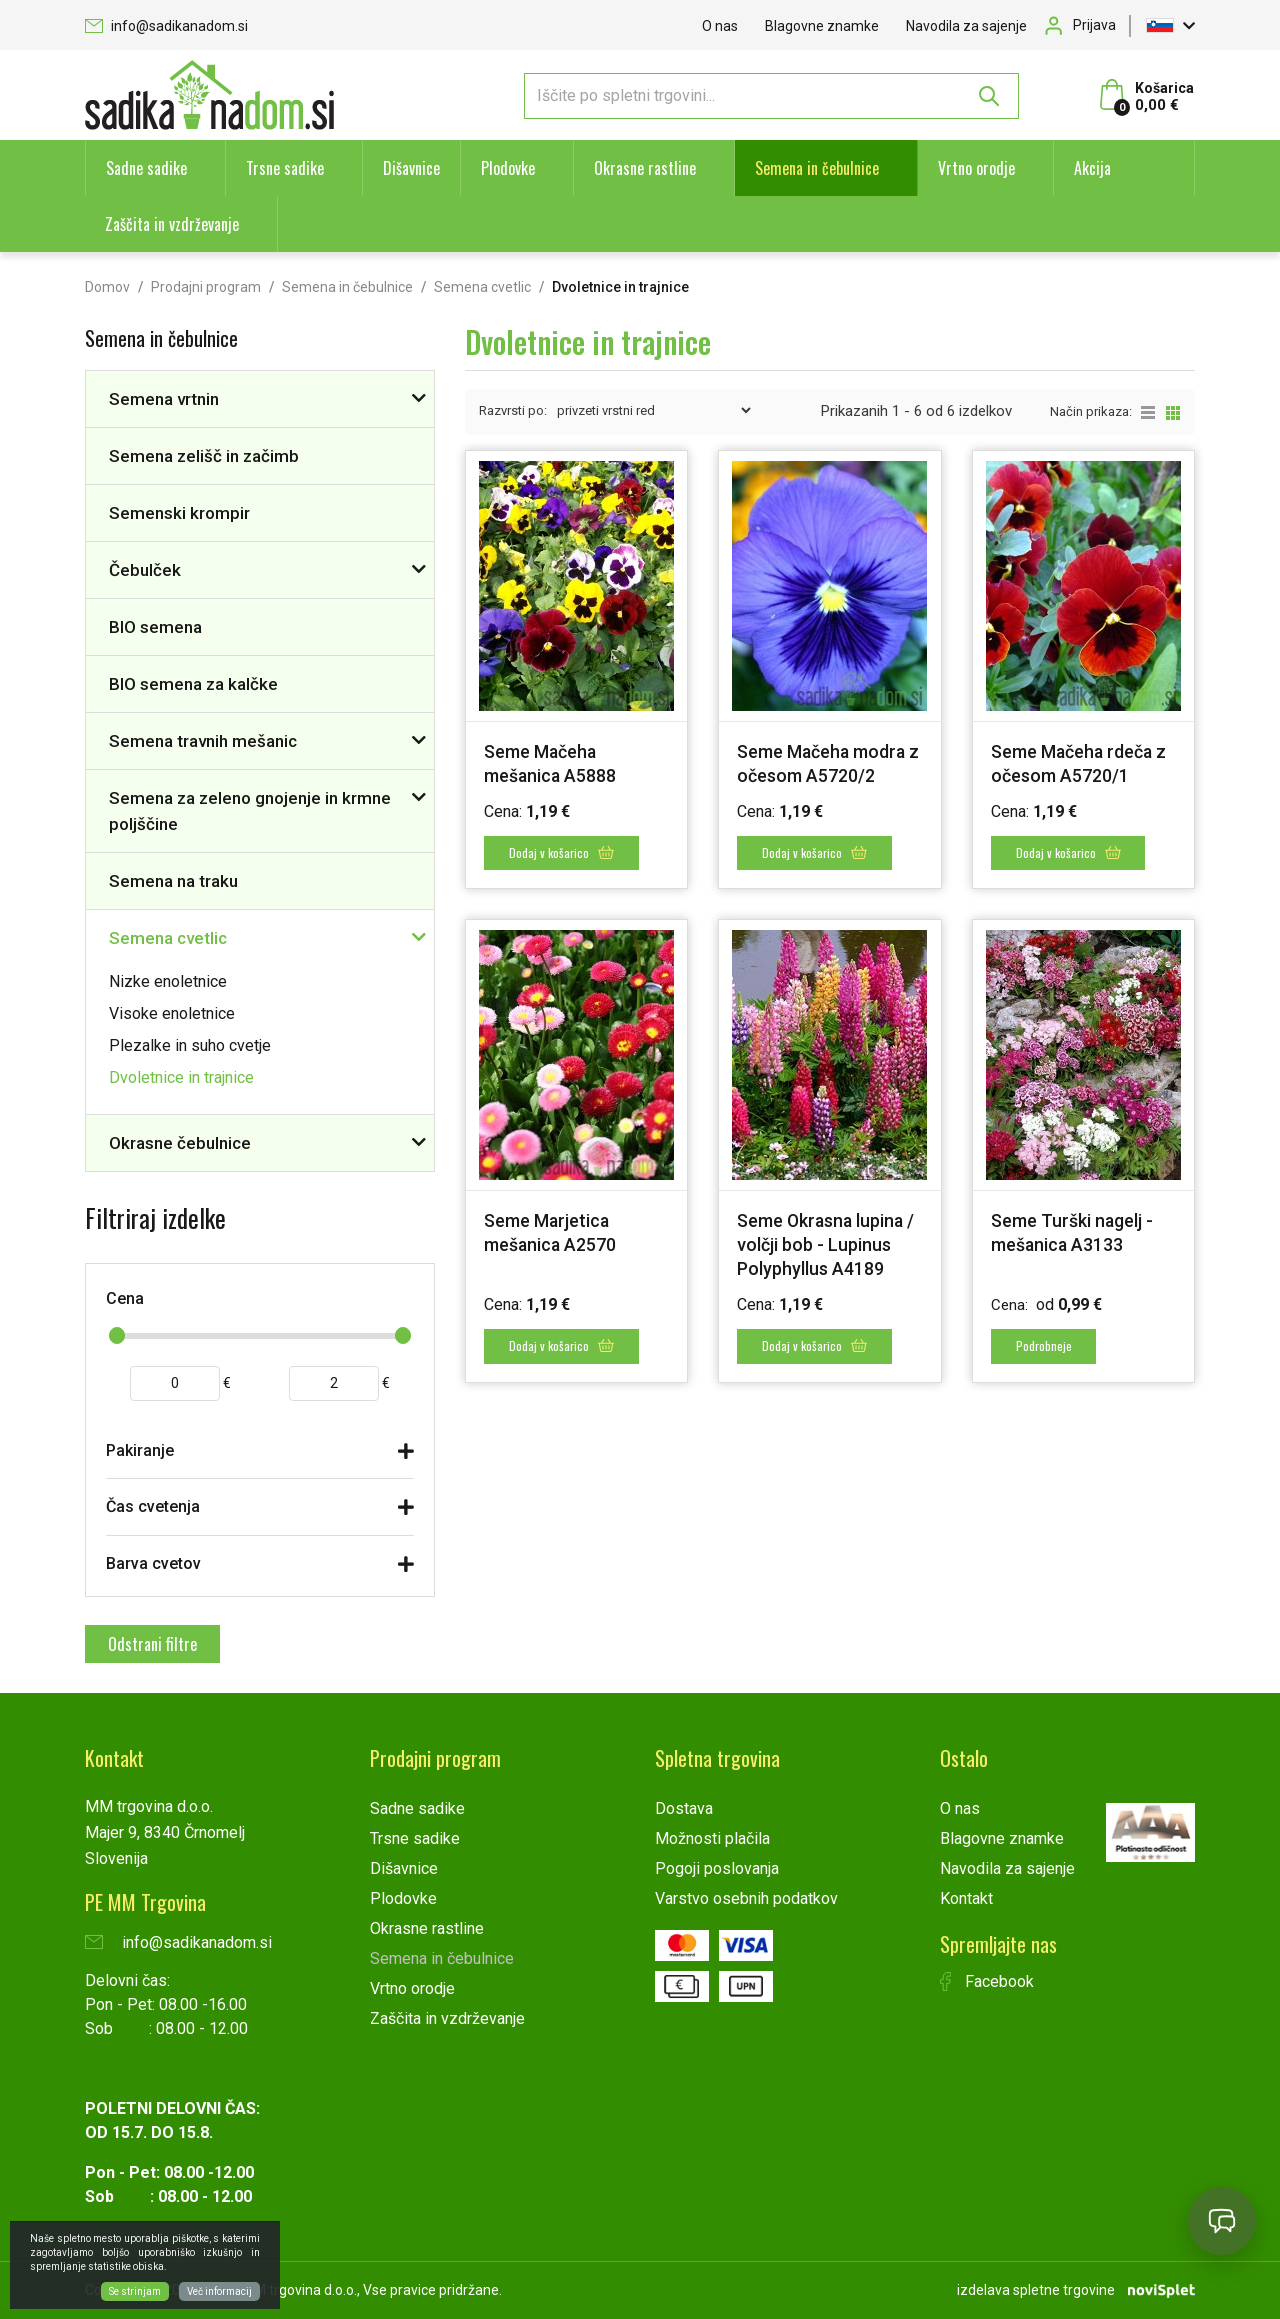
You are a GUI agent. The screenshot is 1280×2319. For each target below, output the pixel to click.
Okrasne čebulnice (180, 1143)
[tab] (260, 1455)
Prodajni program (206, 287)
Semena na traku (173, 881)
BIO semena (155, 627)
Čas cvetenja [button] (153, 1506)
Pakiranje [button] (140, 1450)
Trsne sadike (285, 168)
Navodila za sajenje (966, 26)
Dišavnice (411, 168)
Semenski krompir (179, 513)
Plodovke (508, 168)
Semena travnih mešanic (203, 741)
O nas (720, 26)
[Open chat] (1222, 2221)
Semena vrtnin (164, 399)
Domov (107, 287)
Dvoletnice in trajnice (181, 1077)
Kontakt (966, 1898)
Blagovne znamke (822, 26)
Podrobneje (1045, 1345)
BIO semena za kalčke (193, 684)
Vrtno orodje (976, 168)
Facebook (987, 1981)
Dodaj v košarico (562, 852)
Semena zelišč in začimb (204, 456)
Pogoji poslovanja (717, 1868)
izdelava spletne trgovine (1036, 2290)
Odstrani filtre (152, 1644)
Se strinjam (135, 2291)
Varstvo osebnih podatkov (746, 1898)
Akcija (1092, 168)
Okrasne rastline (645, 168)
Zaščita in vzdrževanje (172, 224)
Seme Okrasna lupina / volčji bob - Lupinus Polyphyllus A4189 (827, 1244)
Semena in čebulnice (817, 168)
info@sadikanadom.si (166, 26)
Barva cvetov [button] (153, 1563)
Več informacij (219, 2291)
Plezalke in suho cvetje (190, 1045)
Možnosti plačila (712, 1838)
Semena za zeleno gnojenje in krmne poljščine (250, 811)
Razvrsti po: (513, 410)
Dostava (684, 1808)
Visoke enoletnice (172, 1013)
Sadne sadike (146, 168)
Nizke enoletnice (168, 981)
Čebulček (145, 570)
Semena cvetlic (482, 287)
